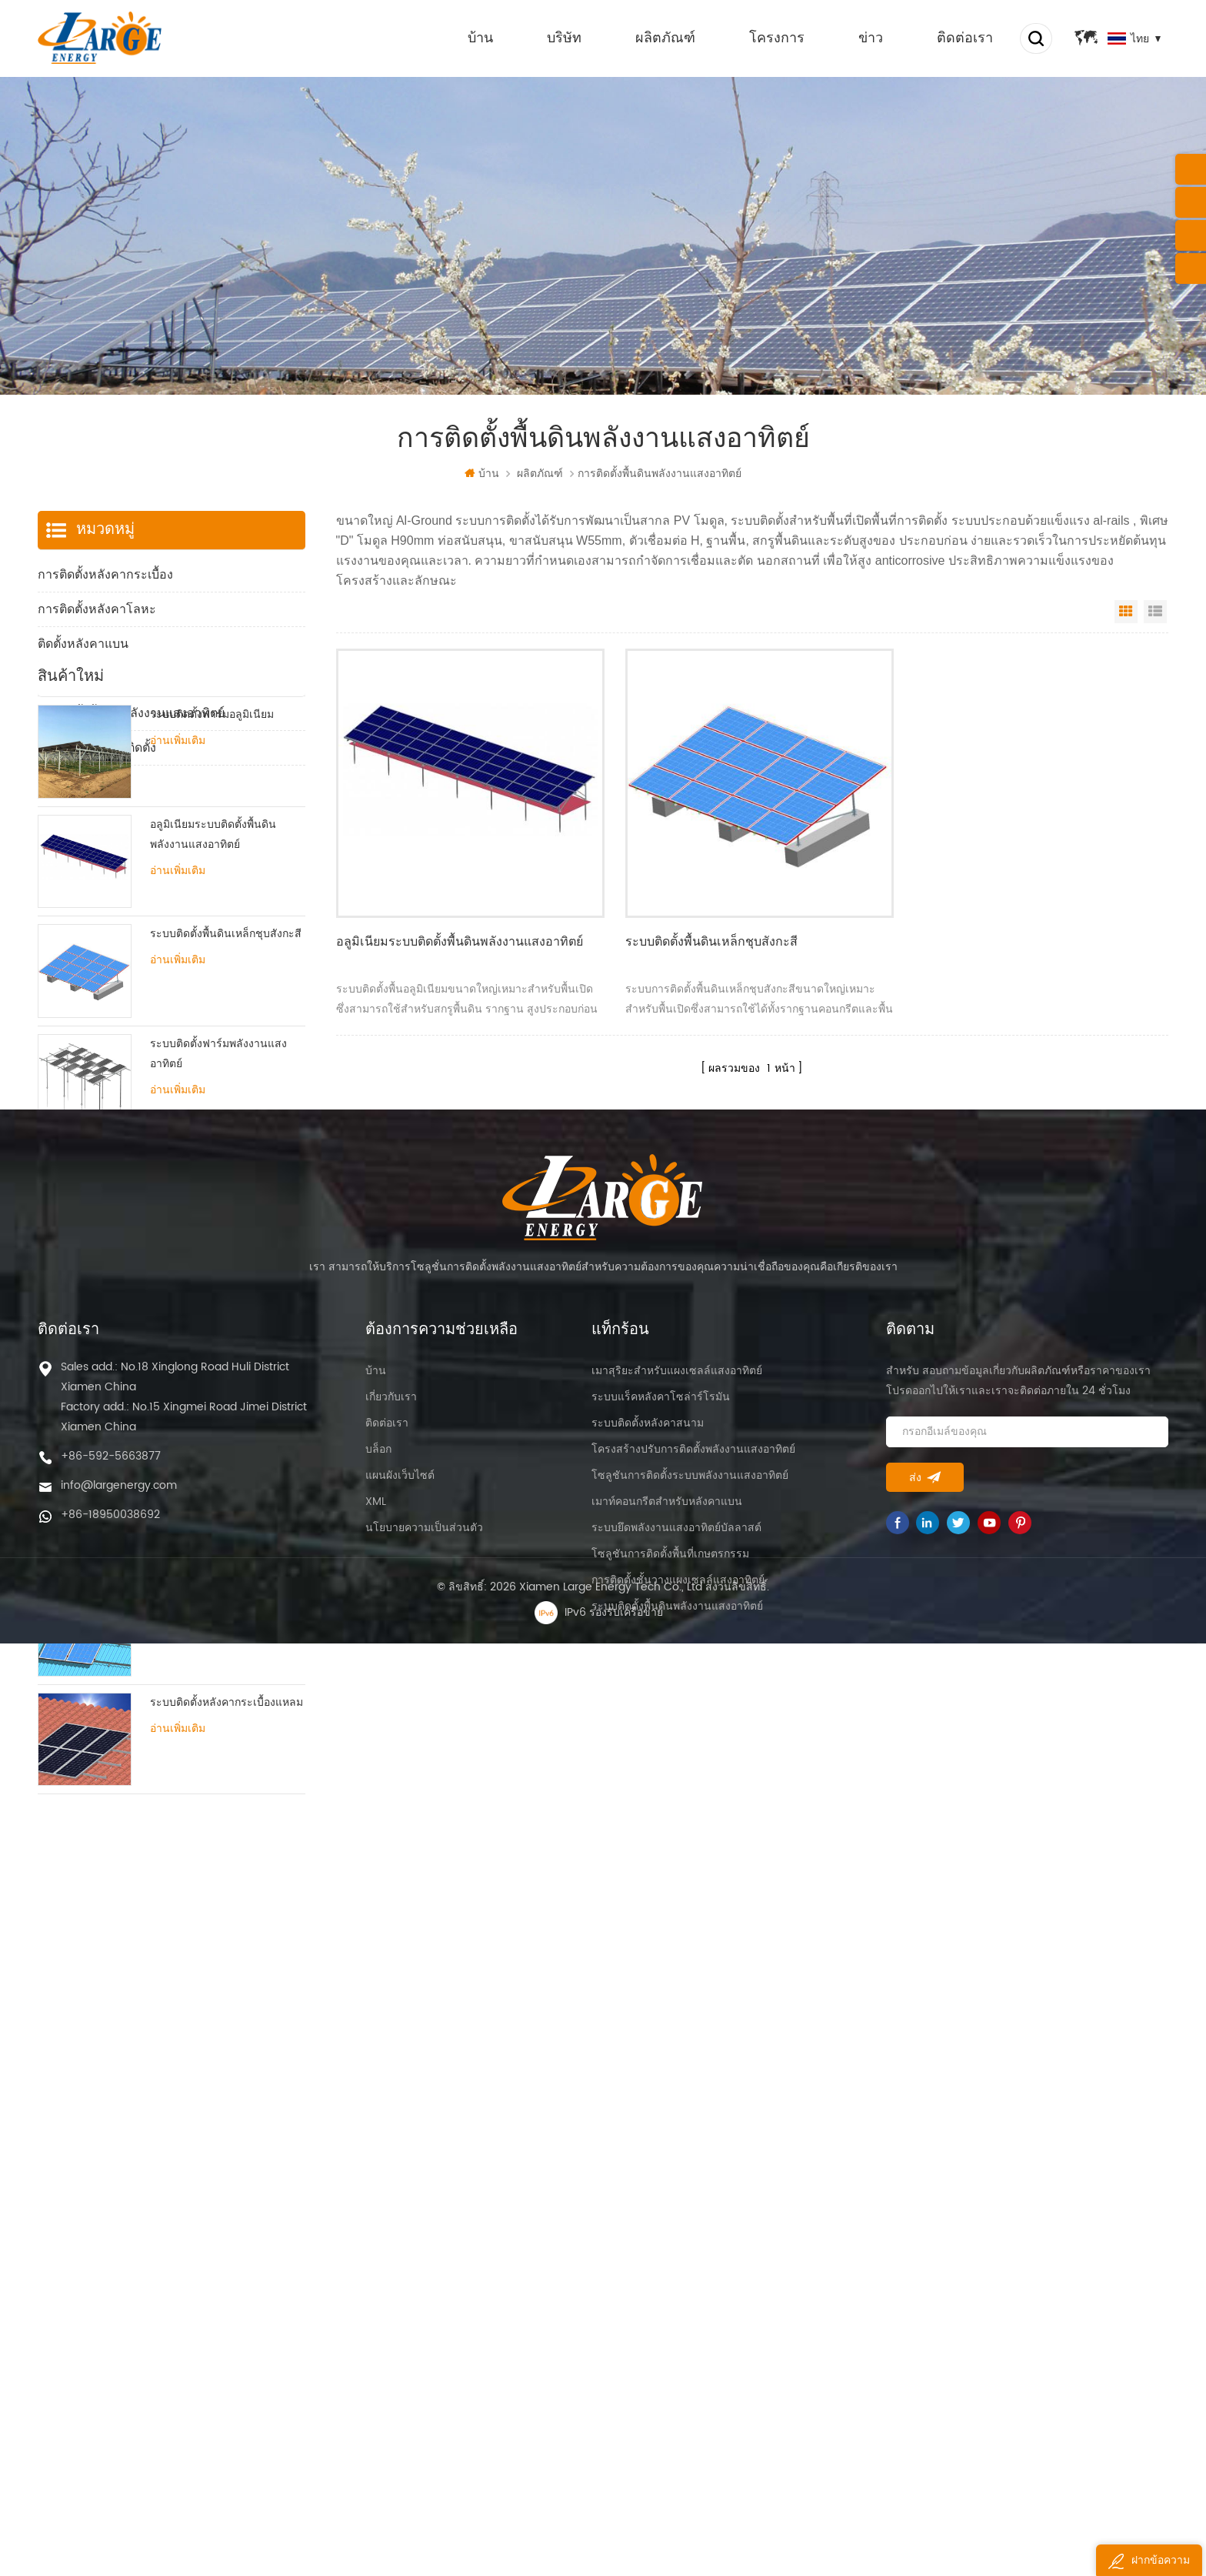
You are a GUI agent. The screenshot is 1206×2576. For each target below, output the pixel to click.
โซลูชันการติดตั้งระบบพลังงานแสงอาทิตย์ (689, 2322)
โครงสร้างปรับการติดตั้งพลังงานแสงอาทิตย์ (693, 2296)
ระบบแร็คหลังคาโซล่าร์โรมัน (660, 2244)
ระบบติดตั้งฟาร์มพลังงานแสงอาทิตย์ (218, 1184)
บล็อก (378, 2296)
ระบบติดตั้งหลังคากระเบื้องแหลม (226, 1833)
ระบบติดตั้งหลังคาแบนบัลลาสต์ (223, 1284)
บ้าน (478, 38)
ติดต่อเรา (962, 38)
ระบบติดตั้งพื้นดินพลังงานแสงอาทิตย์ (677, 2453)
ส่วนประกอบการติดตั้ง (97, 748)
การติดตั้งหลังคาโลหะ (97, 609)
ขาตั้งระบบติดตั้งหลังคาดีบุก (215, 1504)
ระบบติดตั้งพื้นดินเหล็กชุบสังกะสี (705, 936)
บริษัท (562, 38)
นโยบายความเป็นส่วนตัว (424, 2375)
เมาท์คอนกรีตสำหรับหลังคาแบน (666, 2348)
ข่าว (868, 38)
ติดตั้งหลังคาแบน (83, 644)
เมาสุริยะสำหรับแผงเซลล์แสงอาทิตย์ (676, 2218)
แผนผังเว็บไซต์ (400, 2322)
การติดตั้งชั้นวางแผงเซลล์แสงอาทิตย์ (678, 2427)
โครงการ (774, 38)
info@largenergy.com (119, 2332)
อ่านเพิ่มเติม (177, 871)
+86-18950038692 (110, 2362)
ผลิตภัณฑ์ (663, 38)
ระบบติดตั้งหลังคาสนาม (647, 2270)
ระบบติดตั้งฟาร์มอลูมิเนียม (212, 845)
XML (375, 2348)
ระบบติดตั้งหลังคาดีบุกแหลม (216, 1723)
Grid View (1126, 611)
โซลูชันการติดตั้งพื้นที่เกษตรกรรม (670, 2401)
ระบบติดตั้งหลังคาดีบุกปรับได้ (218, 1614)
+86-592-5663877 (111, 2303)
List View (1155, 611)
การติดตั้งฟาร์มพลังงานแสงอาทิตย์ (130, 679)
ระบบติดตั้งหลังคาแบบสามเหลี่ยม (202, 1404)
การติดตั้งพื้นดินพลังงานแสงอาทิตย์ (131, 713)
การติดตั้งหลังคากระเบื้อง (105, 575)
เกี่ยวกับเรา (391, 2244)
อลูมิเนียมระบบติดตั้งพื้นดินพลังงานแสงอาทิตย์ (459, 936)
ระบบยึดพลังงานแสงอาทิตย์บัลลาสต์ (676, 2375)
